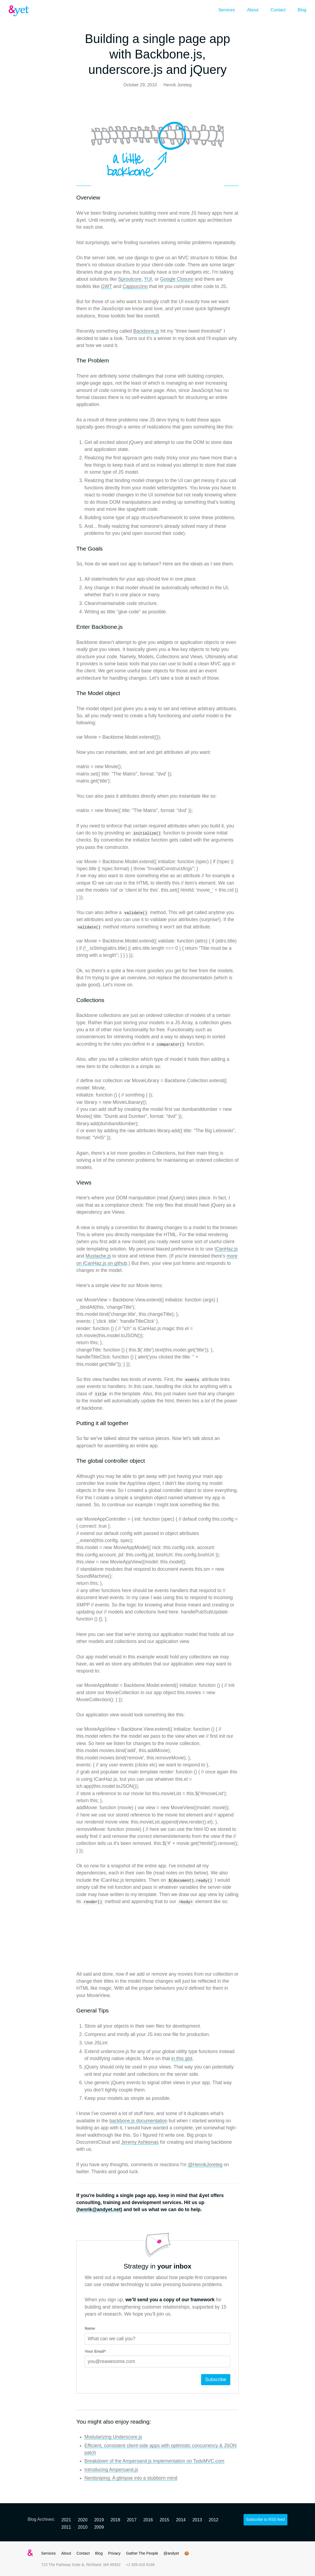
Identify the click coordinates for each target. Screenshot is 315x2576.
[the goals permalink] (73, 548)
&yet (19, 10)
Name (90, 2328)
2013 (197, 2520)
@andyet (171, 2553)
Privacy (114, 2553)
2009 (99, 2527)
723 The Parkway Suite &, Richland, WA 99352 (80, 2564)
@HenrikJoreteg (205, 2164)
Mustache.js (98, 1256)
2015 (164, 2520)
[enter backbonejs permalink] (73, 626)
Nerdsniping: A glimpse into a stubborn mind (130, 2478)
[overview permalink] (73, 197)
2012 (213, 2520)
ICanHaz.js (226, 1249)
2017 (132, 2520)
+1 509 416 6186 (140, 2564)
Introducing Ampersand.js (111, 2469)
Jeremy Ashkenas (140, 2142)
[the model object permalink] (73, 693)
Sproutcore (130, 279)
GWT (106, 286)
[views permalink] (73, 1182)
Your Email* (95, 2351)
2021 (66, 2520)
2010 (82, 2527)
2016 (148, 2520)
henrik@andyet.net (99, 2209)
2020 (82, 2520)
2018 (115, 2520)
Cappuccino (135, 286)
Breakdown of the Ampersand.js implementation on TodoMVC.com (154, 2461)
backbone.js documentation (138, 2120)
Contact (278, 10)
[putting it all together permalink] (73, 1423)
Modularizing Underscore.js (113, 2437)
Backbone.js (146, 331)
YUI (148, 279)
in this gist (181, 2058)
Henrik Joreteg (177, 85)
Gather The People (142, 2553)
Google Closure (176, 279)
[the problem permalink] (73, 360)
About (252, 10)
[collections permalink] (73, 1000)
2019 (99, 2520)
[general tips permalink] (73, 2010)
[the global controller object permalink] (73, 1460)
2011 (66, 2527)
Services (226, 10)
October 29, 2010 (140, 85)
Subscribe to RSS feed (265, 2519)
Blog (302, 10)
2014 (181, 2520)
